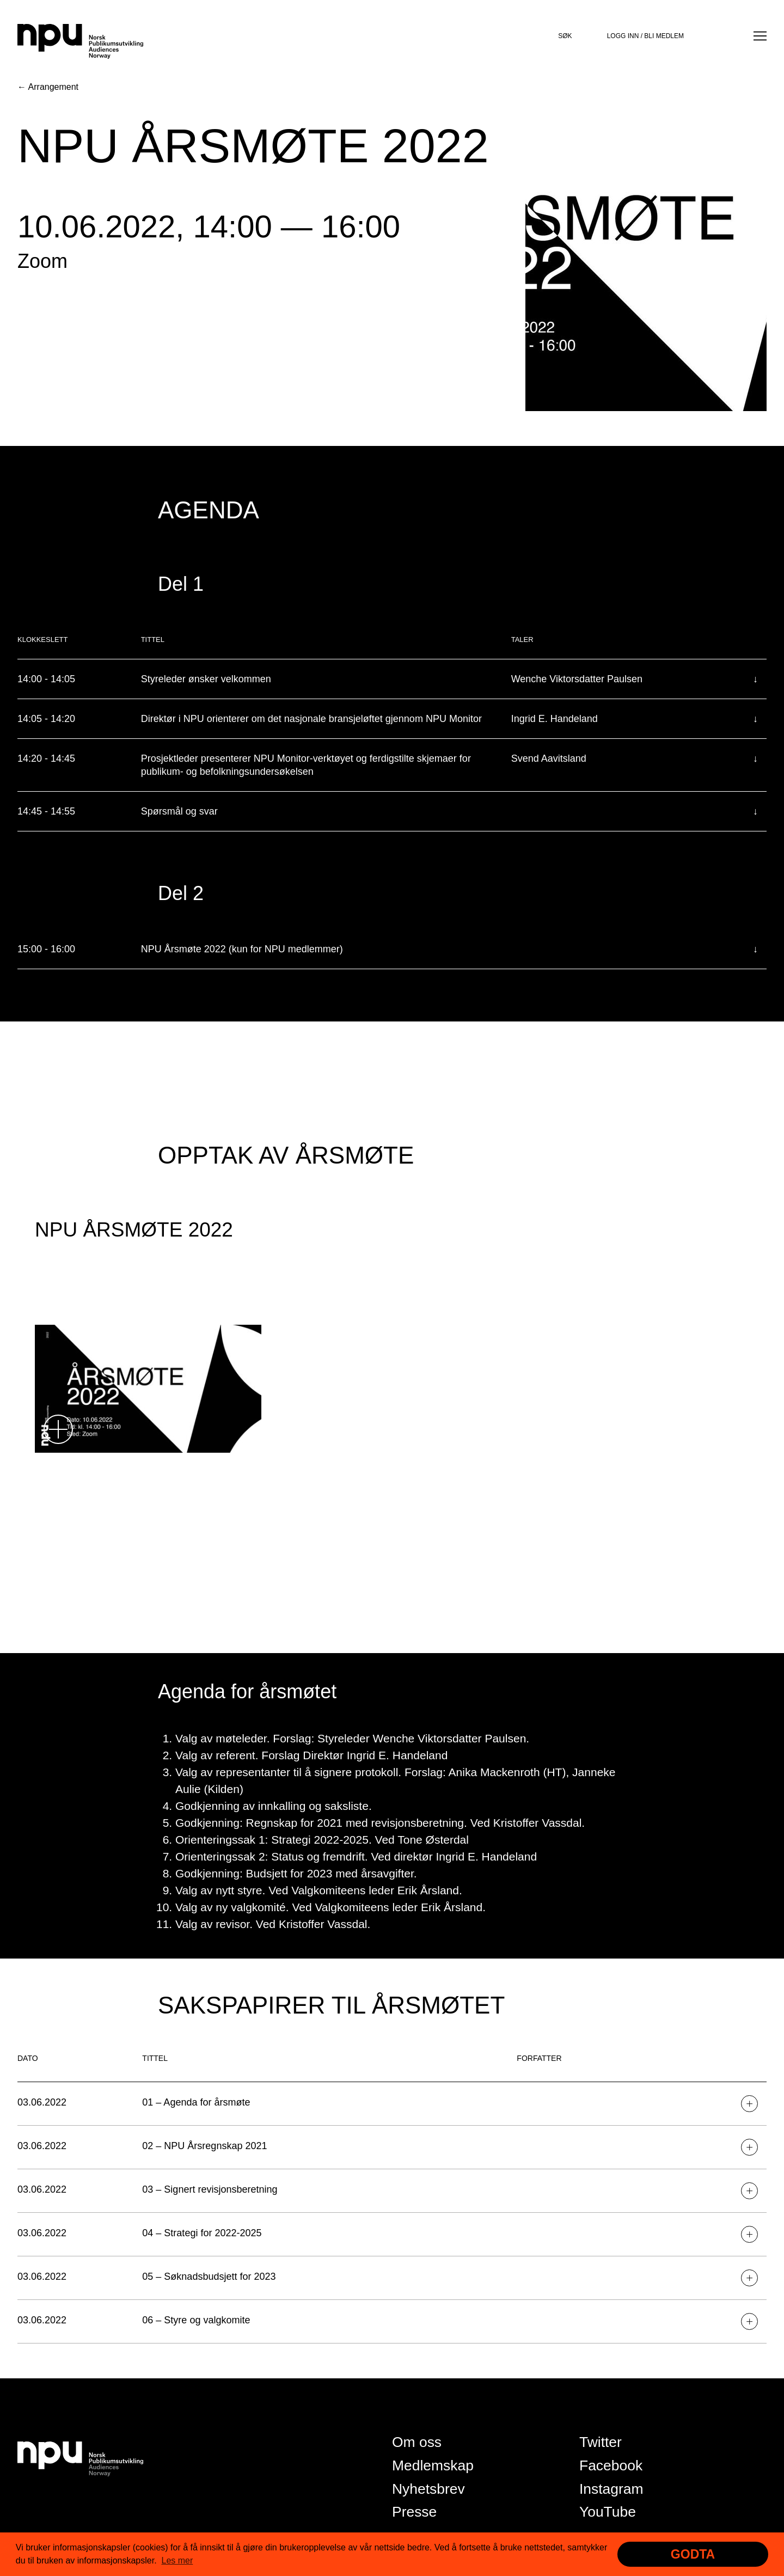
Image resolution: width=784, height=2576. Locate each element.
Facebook (610, 2465)
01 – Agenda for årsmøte (196, 2102)
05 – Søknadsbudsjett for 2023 (208, 2276)
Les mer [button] (177, 2560)
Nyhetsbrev (428, 2489)
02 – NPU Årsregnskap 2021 (204, 2145)
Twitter (600, 2442)
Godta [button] (693, 2554)
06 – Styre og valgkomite (196, 2320)
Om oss (417, 2442)
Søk (565, 36)
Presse (414, 2512)
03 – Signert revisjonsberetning (209, 2189)
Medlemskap (433, 2465)
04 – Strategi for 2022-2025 (201, 2233)
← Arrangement (47, 86)
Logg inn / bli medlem (645, 36)
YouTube (607, 2512)
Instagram (611, 2489)
